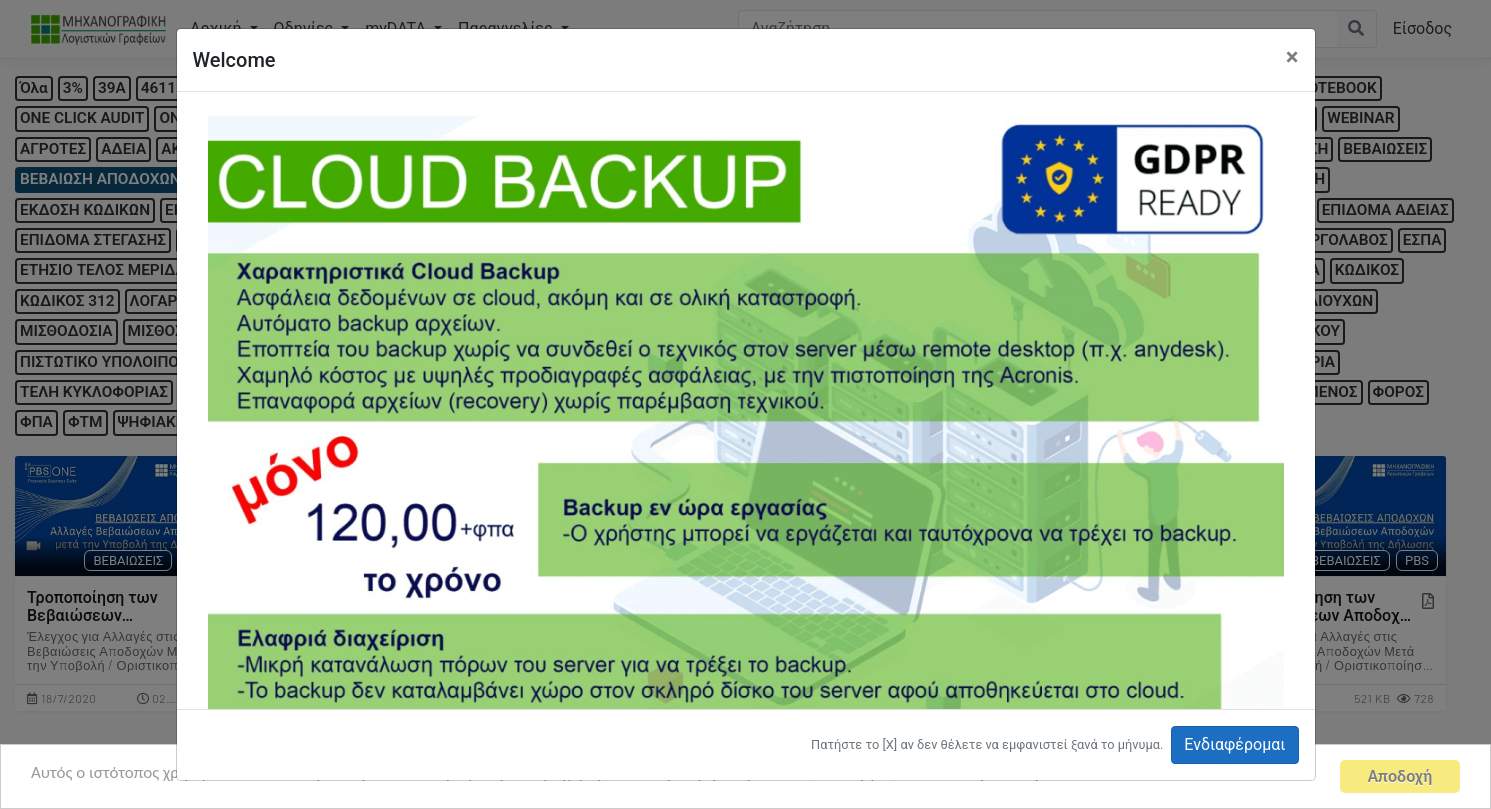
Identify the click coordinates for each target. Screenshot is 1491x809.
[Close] (1292, 57)
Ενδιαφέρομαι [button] (1234, 744)
